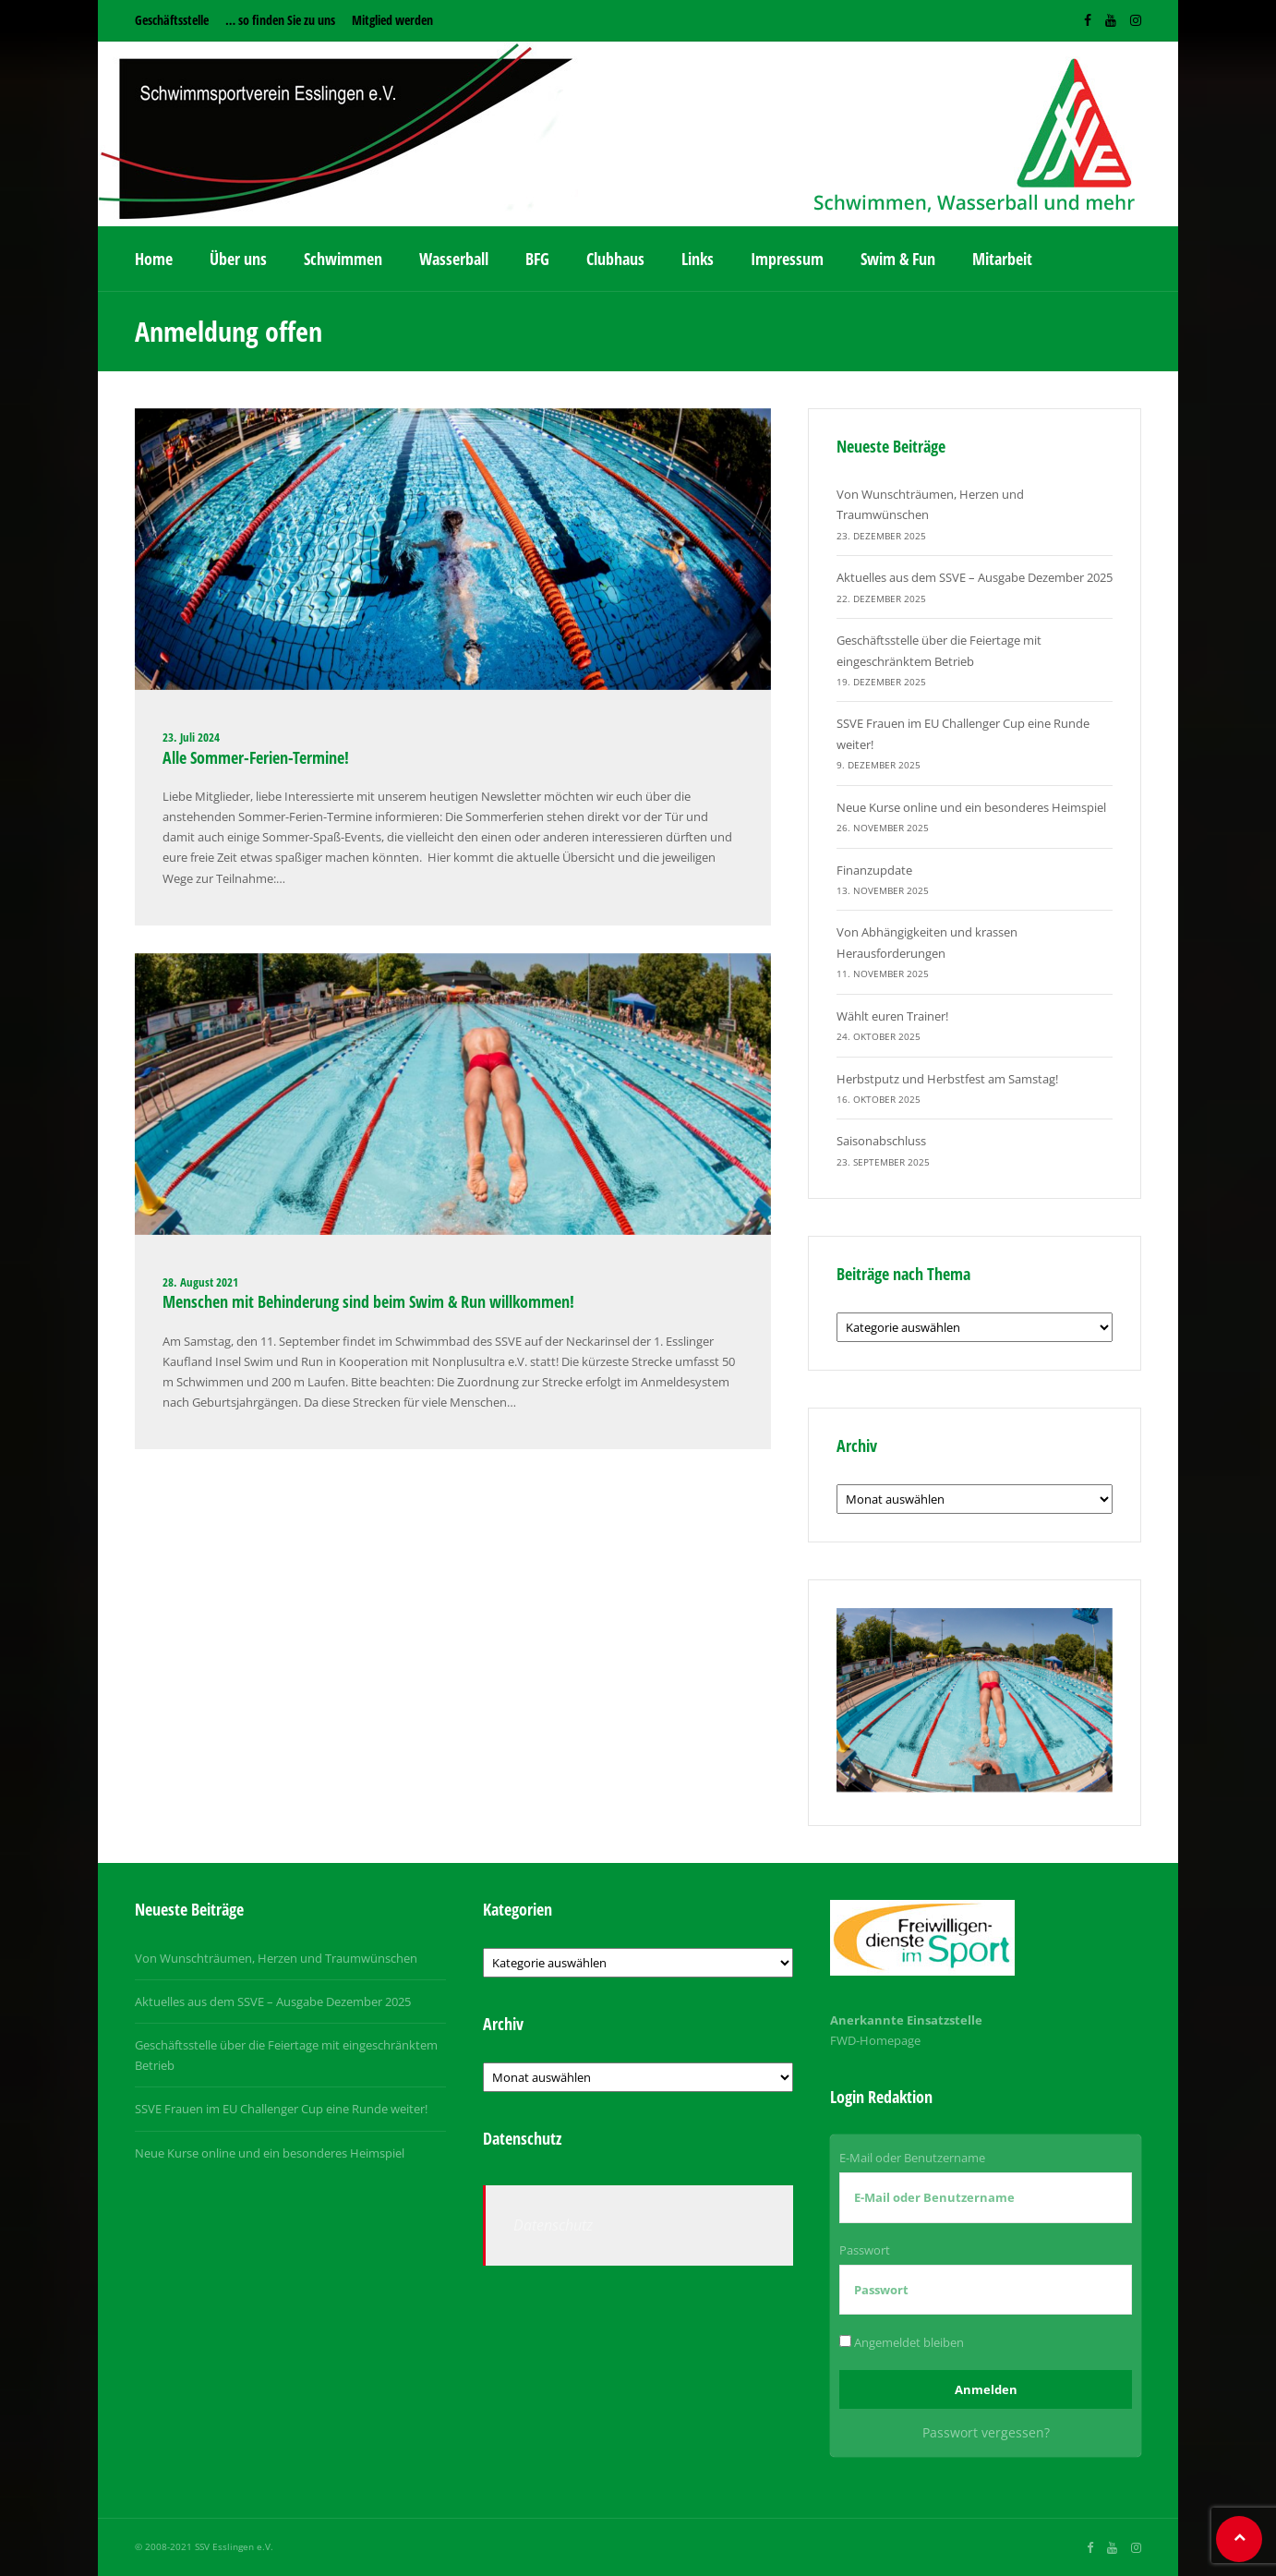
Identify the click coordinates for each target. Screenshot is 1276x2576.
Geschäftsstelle (172, 20)
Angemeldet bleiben (901, 2342)
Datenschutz (553, 2225)
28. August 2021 (200, 1282)
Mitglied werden (392, 20)
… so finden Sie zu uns (280, 20)
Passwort (864, 2250)
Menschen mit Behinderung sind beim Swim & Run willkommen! (368, 1301)
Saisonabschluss (881, 1140)
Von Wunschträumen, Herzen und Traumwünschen (276, 1958)
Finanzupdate (874, 870)
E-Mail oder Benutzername (912, 2157)
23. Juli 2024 (191, 737)
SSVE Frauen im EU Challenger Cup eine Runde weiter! (281, 2108)
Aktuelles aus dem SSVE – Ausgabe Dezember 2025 (975, 577)
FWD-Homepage (875, 2040)
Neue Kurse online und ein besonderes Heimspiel (971, 807)
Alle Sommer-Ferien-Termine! (258, 757)
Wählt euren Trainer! (892, 1016)
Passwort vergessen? (986, 2432)
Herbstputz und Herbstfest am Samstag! (947, 1078)
